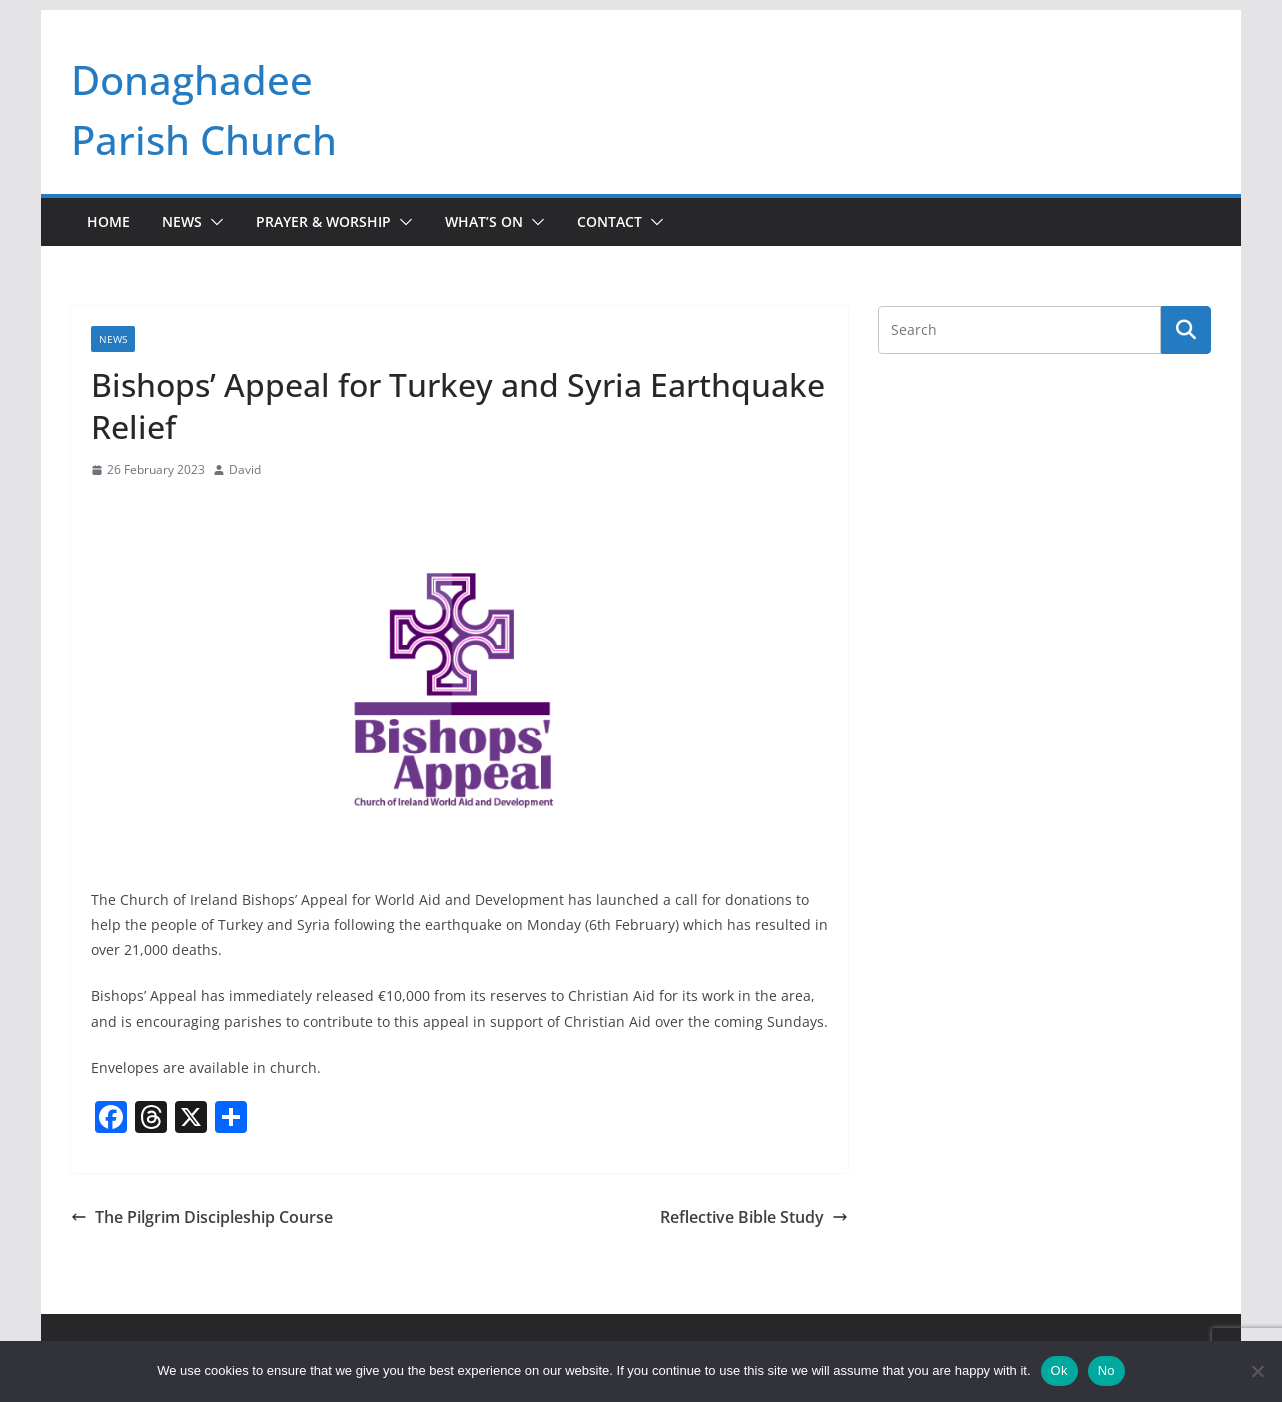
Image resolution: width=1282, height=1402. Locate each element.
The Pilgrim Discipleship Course (202, 1217)
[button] (213, 222)
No (1106, 1370)
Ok (1059, 1370)
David (245, 469)
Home (108, 221)
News (182, 221)
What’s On (484, 221)
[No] (1257, 1371)
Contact (609, 221)
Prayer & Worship (323, 221)
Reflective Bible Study (754, 1217)
